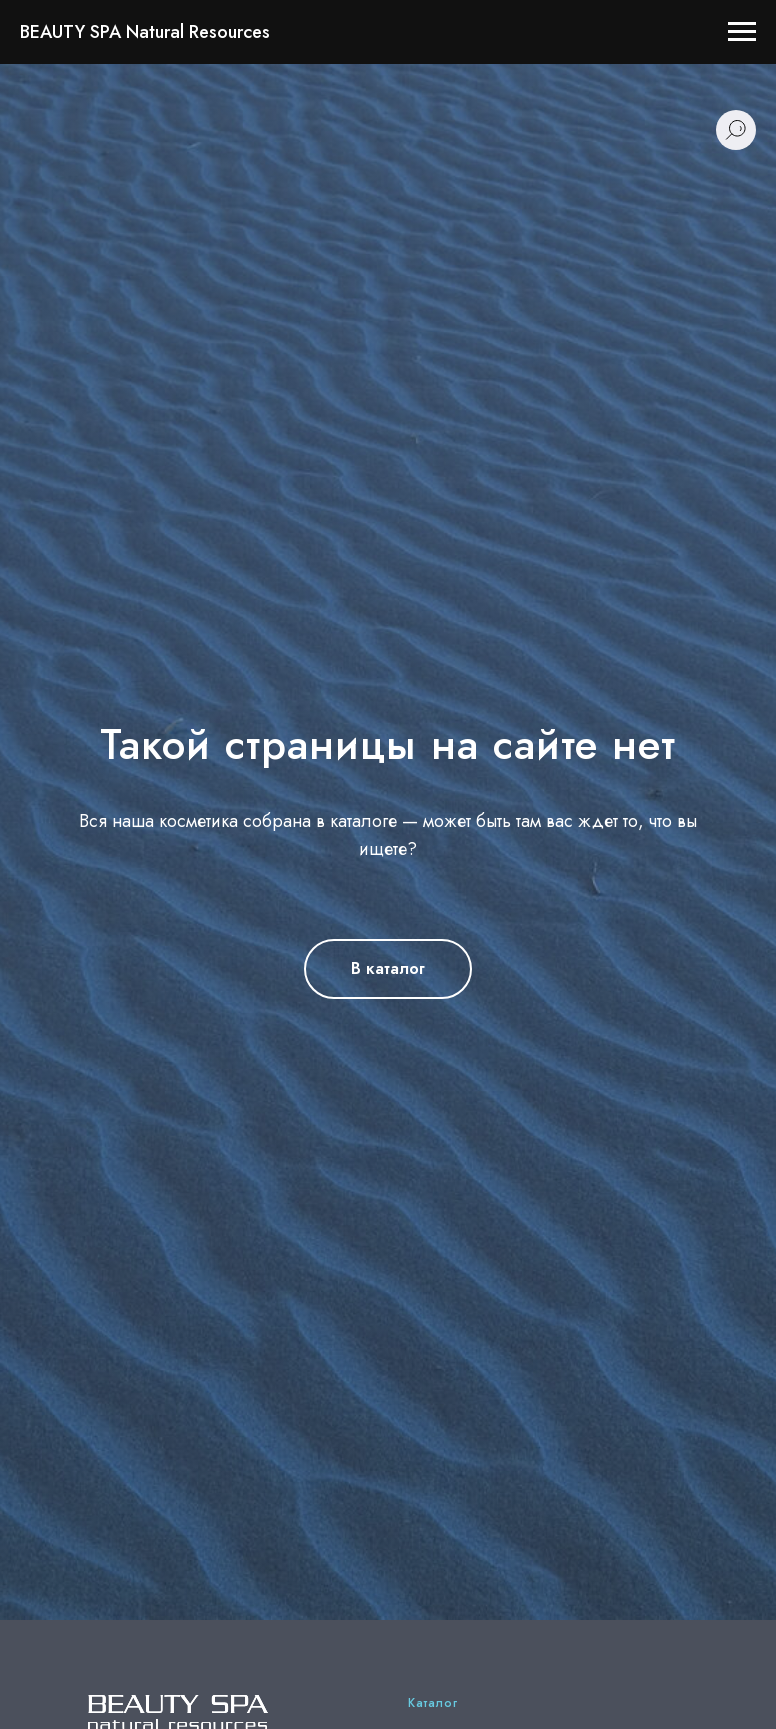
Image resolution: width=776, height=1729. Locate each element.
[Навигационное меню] (742, 32)
